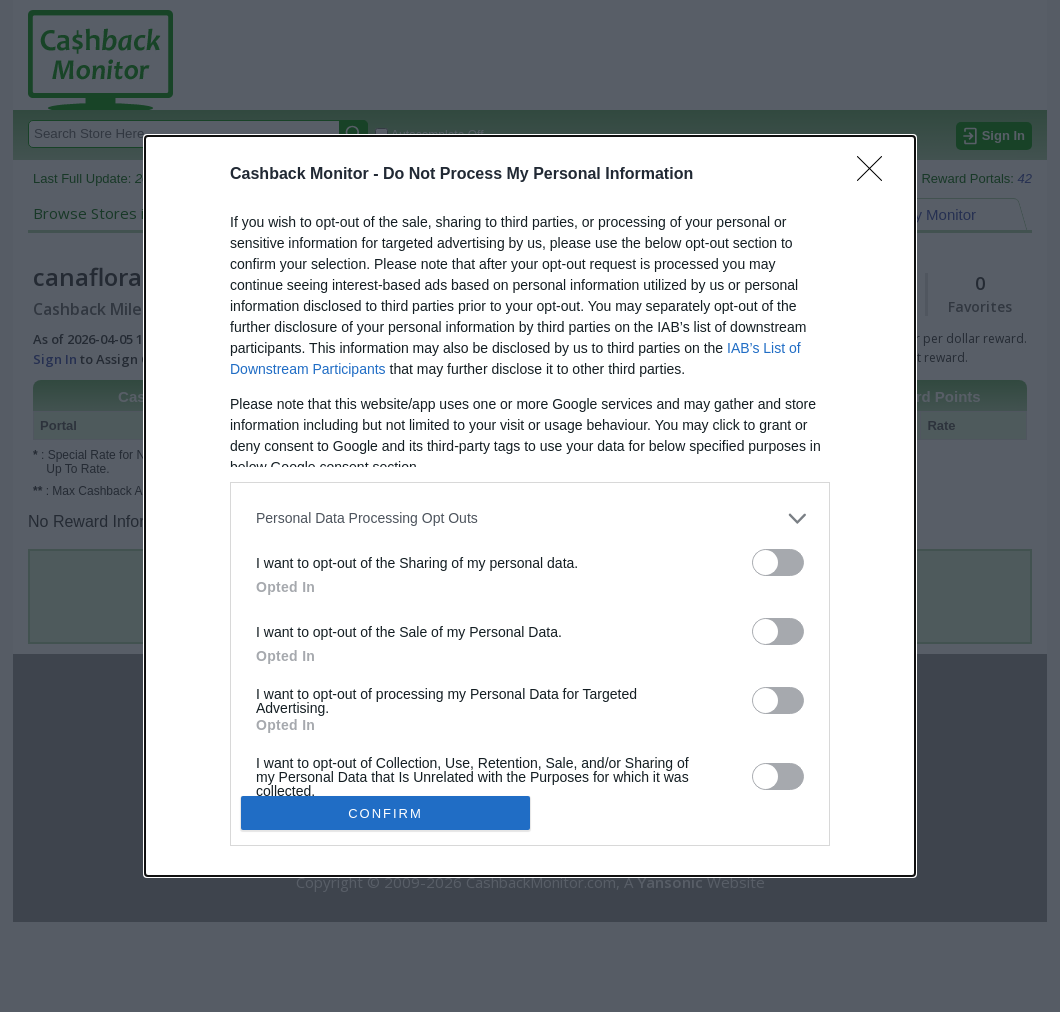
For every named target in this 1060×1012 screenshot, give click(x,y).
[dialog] (530, 506)
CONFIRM (385, 813)
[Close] (876, 175)
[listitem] (530, 518)
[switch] (778, 562)
